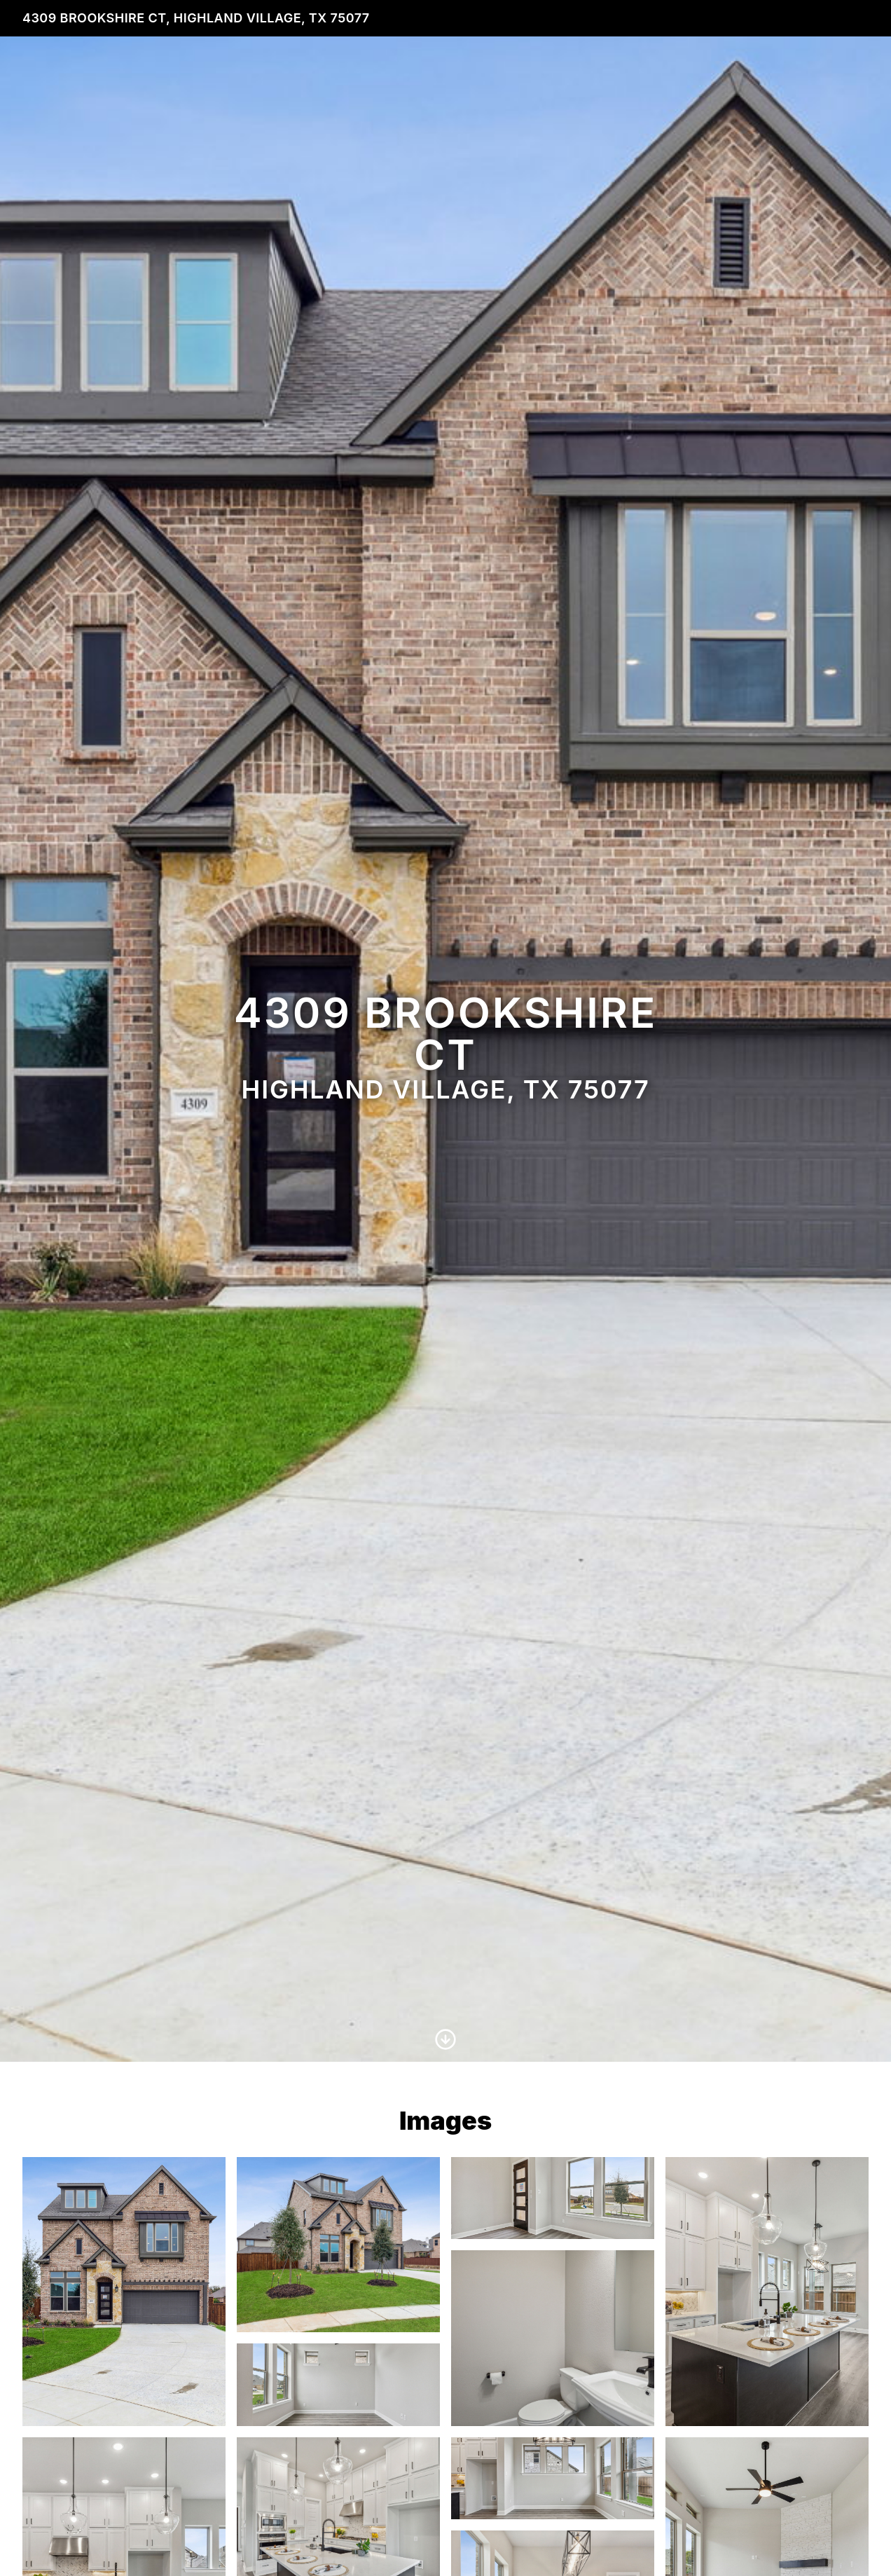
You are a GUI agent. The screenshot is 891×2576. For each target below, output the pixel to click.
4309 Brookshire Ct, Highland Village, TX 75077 (196, 18)
